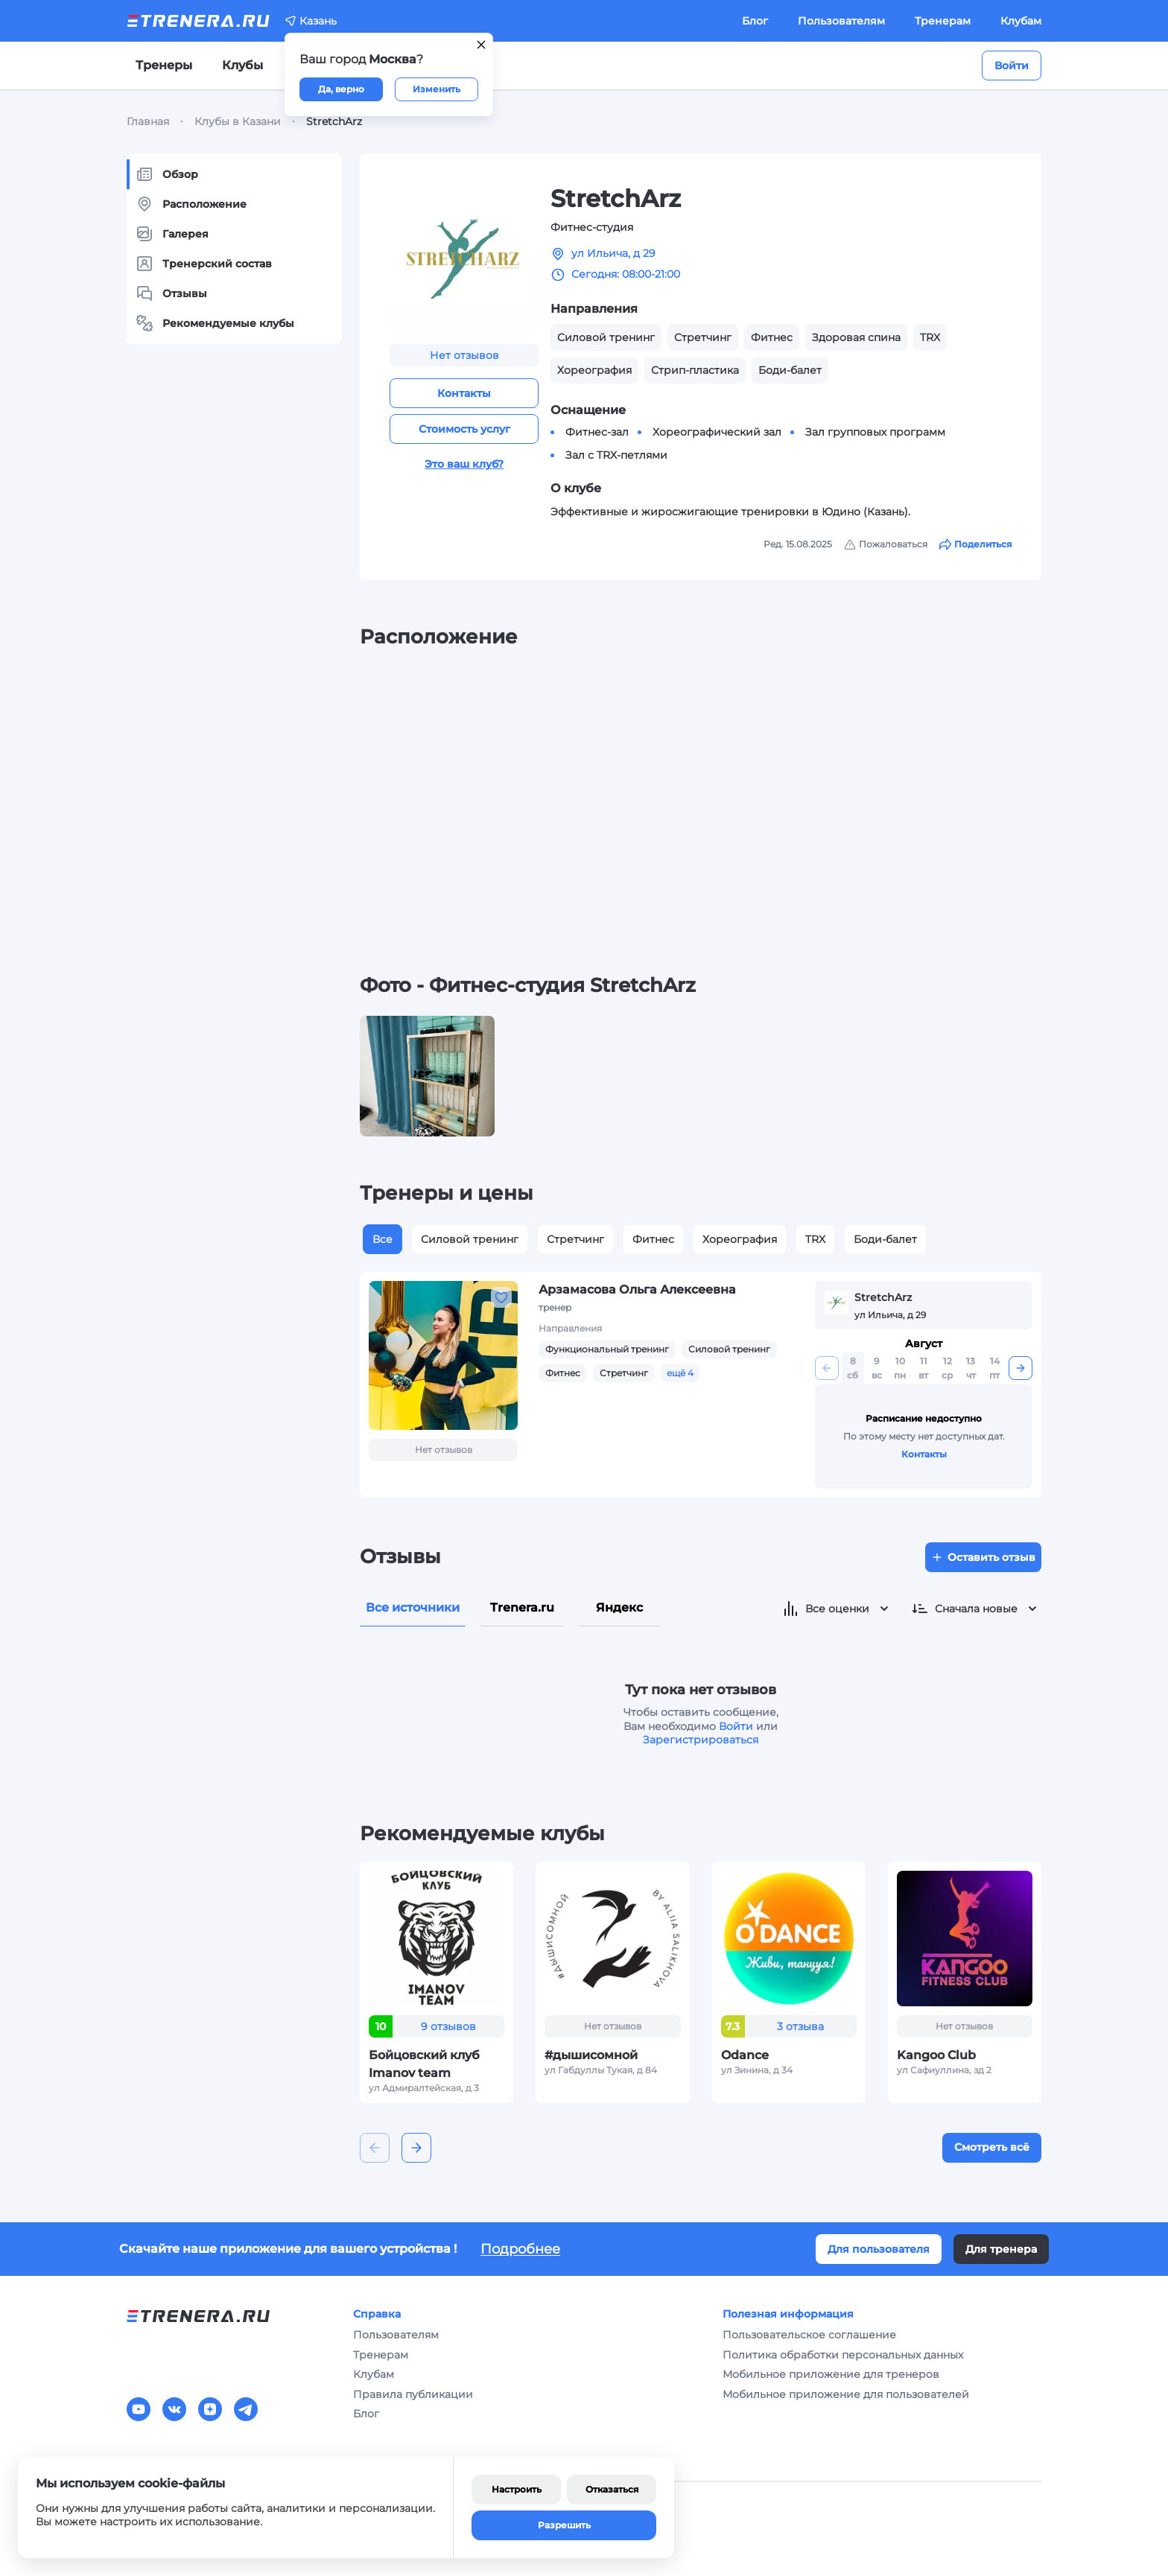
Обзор (167, 174)
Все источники (413, 1607)
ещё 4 (680, 1372)
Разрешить (564, 2525)
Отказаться (611, 2489)
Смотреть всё (991, 2147)
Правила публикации (413, 2394)
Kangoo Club (936, 2055)
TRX (815, 1239)
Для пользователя (879, 2249)
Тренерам (943, 21)
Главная (148, 121)
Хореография (739, 1239)
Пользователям (841, 21)
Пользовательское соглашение (809, 2334)
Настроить (517, 2489)
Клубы (242, 65)
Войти (1011, 65)
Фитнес (653, 1239)
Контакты (464, 393)
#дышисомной (591, 2055)
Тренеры (164, 65)
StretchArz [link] (334, 121)
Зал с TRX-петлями (616, 455)
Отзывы (171, 293)
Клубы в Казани (237, 121)
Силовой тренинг (469, 1239)
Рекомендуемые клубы (215, 323)
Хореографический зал (717, 432)
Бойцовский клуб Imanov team (424, 2064)
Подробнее (520, 2249)
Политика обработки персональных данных (843, 2355)
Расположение (191, 204)
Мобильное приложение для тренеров (831, 2374)
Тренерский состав (204, 264)
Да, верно (341, 89)
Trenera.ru (522, 1607)
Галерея (172, 234)
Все (382, 1239)
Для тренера (1001, 2249)
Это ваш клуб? (464, 464)
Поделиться (975, 544)
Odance (745, 2055)
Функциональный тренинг (607, 1349)
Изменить (436, 89)
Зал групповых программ (875, 432)
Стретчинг (575, 1239)
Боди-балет (885, 1239)
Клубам (1020, 21)
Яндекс (619, 1607)
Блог (755, 21)
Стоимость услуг (464, 429)
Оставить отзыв (983, 1557)
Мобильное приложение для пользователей (846, 2394)
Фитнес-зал (597, 432)
